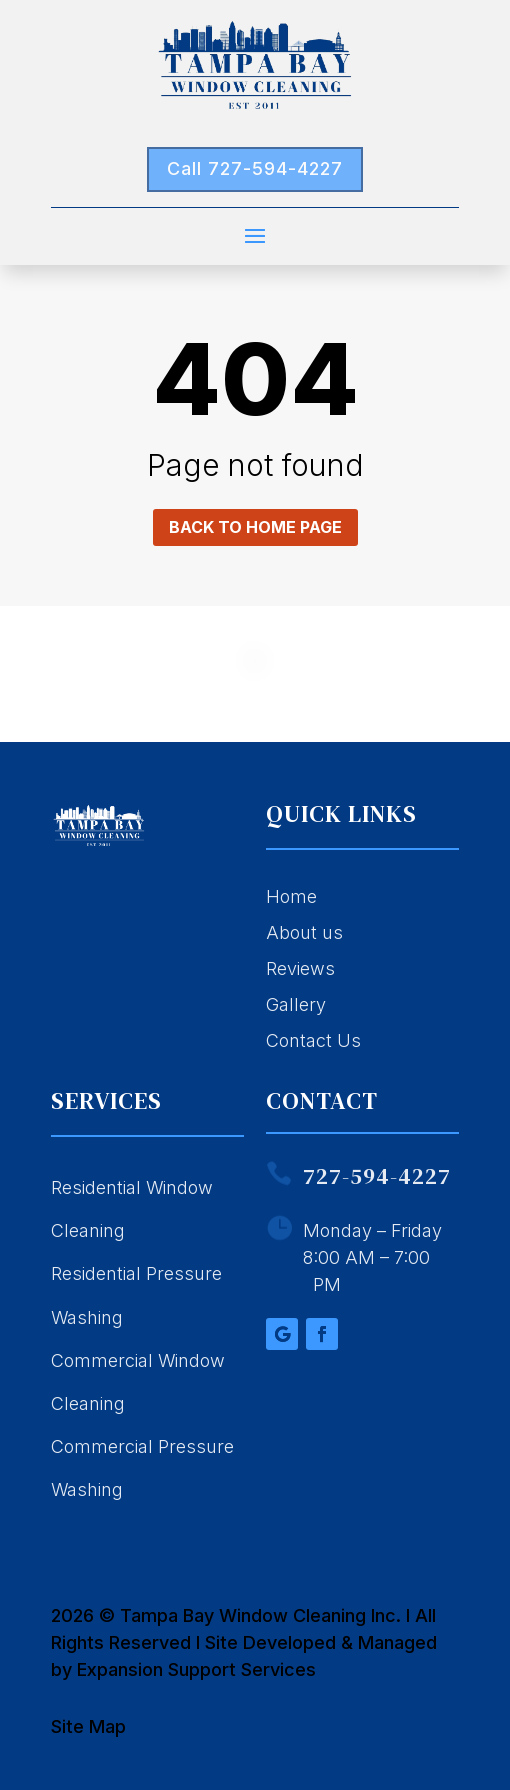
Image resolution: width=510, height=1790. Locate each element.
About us (304, 932)
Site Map (88, 1726)
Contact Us (313, 1040)
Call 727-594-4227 (255, 168)
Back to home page (255, 527)
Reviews (300, 968)
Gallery (296, 1004)
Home (291, 896)
